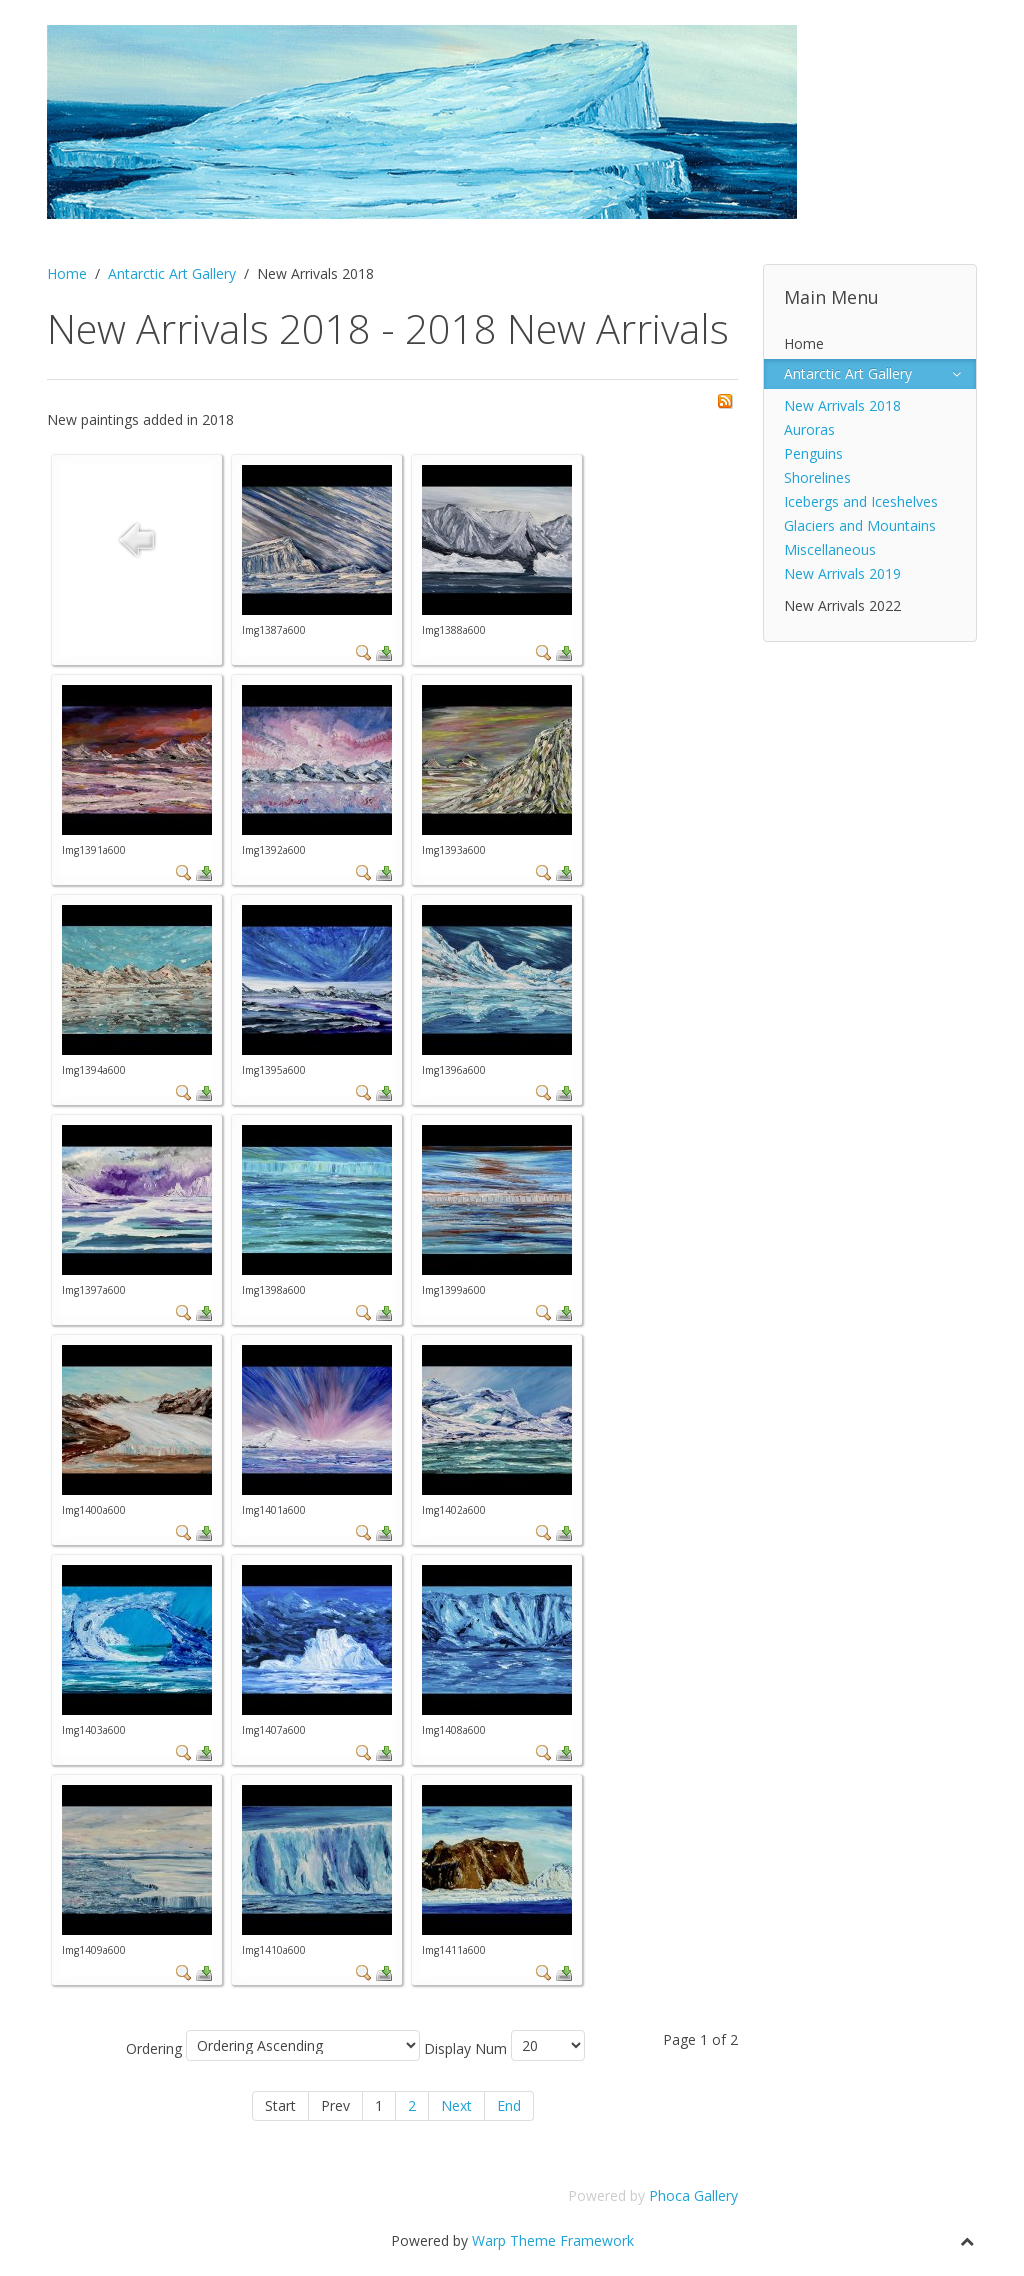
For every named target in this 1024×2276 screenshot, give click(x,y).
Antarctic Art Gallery (172, 273)
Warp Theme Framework (553, 2240)
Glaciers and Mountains (860, 525)
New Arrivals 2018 (842, 405)
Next (456, 2105)
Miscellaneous (830, 549)
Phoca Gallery (693, 2195)
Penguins (813, 453)
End (509, 2105)
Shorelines (817, 477)
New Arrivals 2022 (842, 605)
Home (67, 273)
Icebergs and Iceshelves (861, 501)
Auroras (809, 429)
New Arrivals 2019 (842, 573)
